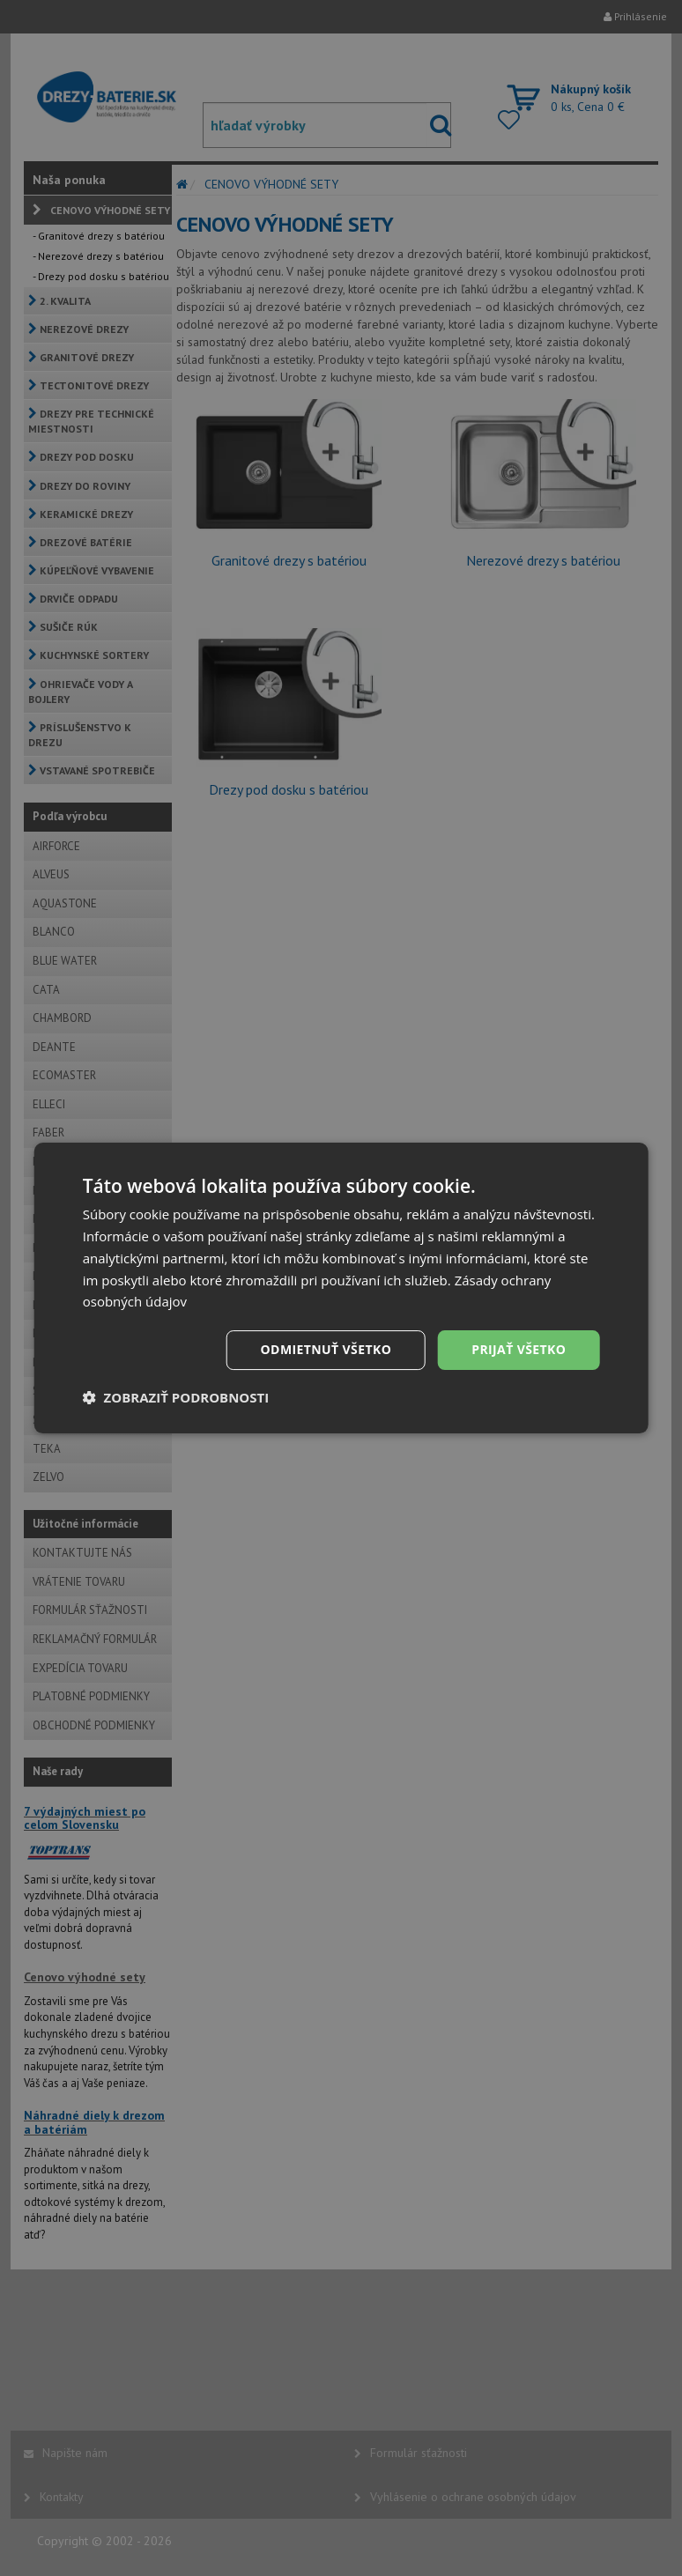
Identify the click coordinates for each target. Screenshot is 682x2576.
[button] (176, 1397)
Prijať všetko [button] (518, 1349)
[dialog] (341, 1288)
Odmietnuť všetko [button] (326, 1349)
